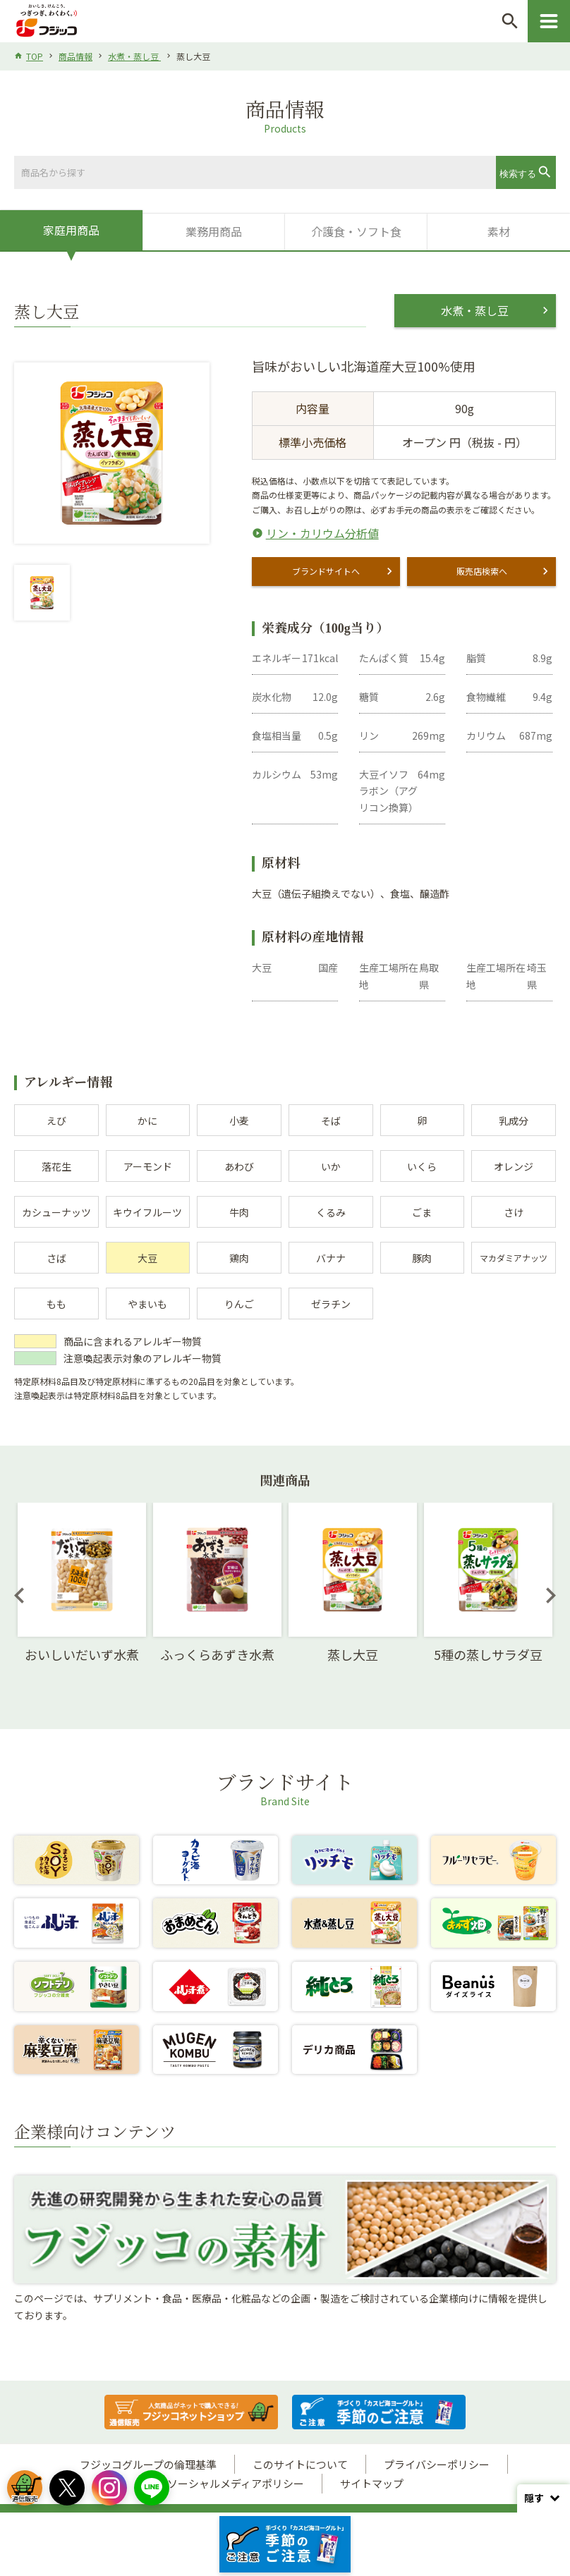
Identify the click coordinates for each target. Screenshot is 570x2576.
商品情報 (75, 56)
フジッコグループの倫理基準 (148, 2464)
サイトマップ (372, 2483)
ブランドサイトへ (326, 571)
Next (550, 1595)
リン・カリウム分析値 (322, 533)
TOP (34, 56)
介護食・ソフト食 (356, 231)
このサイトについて (300, 2464)
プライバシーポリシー (437, 2464)
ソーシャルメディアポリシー (235, 2483)
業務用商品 (214, 231)
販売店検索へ (481, 571)
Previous (19, 1595)
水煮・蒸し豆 (134, 56)
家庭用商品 (71, 229)
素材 (498, 231)
